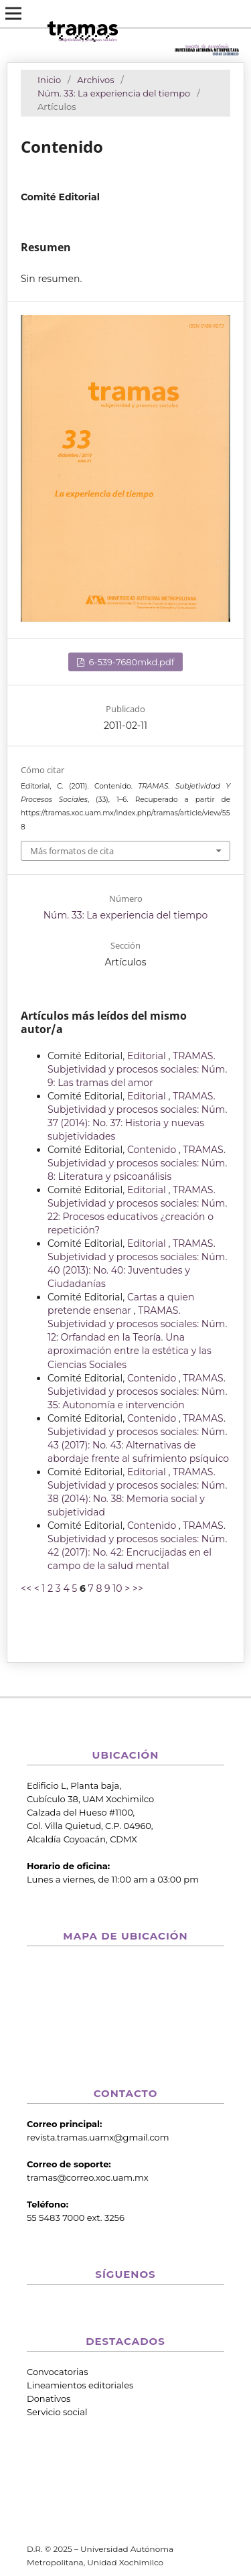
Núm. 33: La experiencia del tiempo (113, 93)
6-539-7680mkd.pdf (130, 662)
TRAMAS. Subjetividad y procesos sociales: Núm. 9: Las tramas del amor (137, 1069)
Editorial (148, 1056)
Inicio (49, 79)
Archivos (95, 79)
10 (117, 1588)
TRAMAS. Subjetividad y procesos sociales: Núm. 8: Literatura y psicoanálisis (137, 1163)
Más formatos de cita (72, 851)
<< (26, 1588)
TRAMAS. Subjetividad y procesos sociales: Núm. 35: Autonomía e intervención (137, 1391)
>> (138, 1588)
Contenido (153, 1150)
